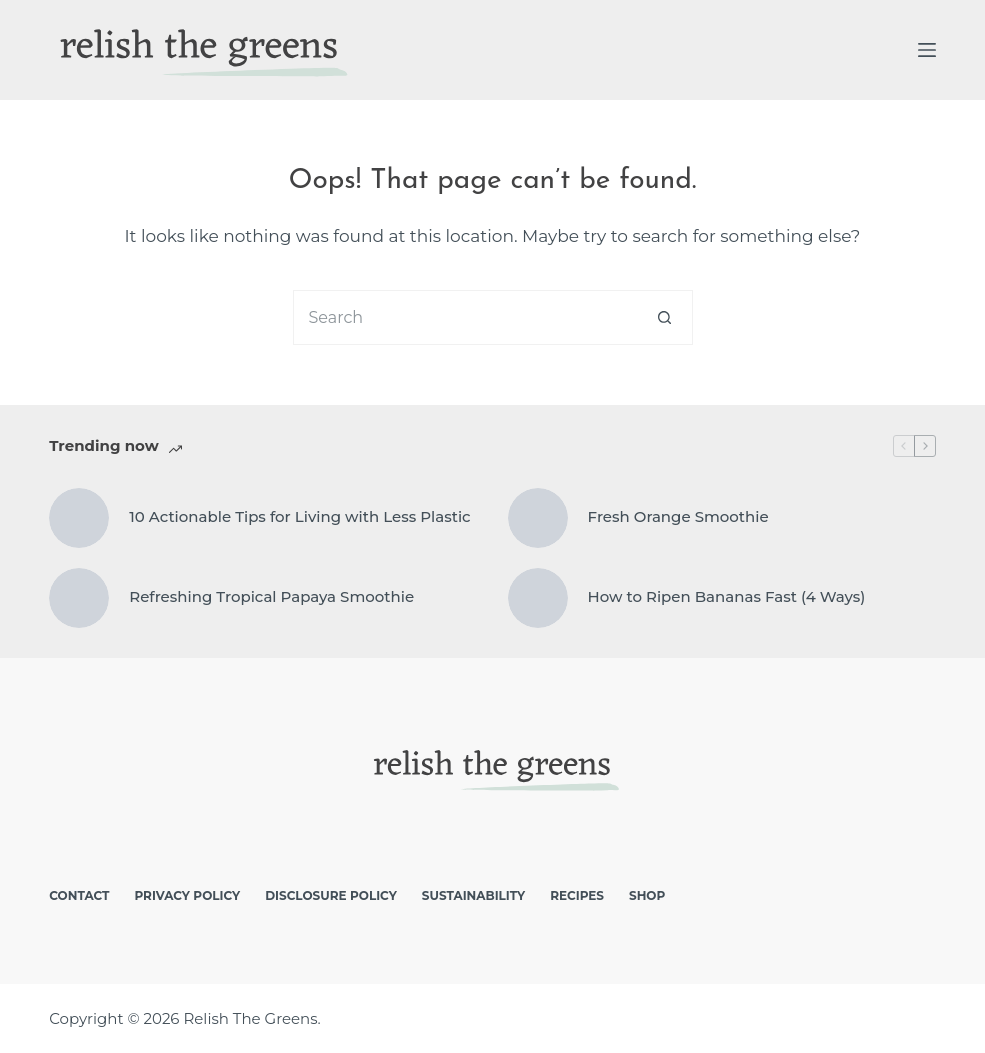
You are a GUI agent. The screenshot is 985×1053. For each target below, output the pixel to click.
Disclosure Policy (331, 895)
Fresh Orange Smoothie (678, 516)
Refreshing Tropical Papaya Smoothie (271, 596)
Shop (647, 895)
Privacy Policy (187, 895)
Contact (79, 895)
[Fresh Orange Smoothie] (538, 518)
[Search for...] (465, 317)
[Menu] (927, 50)
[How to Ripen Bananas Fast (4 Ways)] (538, 598)
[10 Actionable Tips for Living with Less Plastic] (79, 518)
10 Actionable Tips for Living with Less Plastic (299, 516)
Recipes (577, 895)
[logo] (199, 50)
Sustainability (473, 895)
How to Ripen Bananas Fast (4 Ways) (727, 596)
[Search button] (665, 317)
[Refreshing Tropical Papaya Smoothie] (79, 598)
